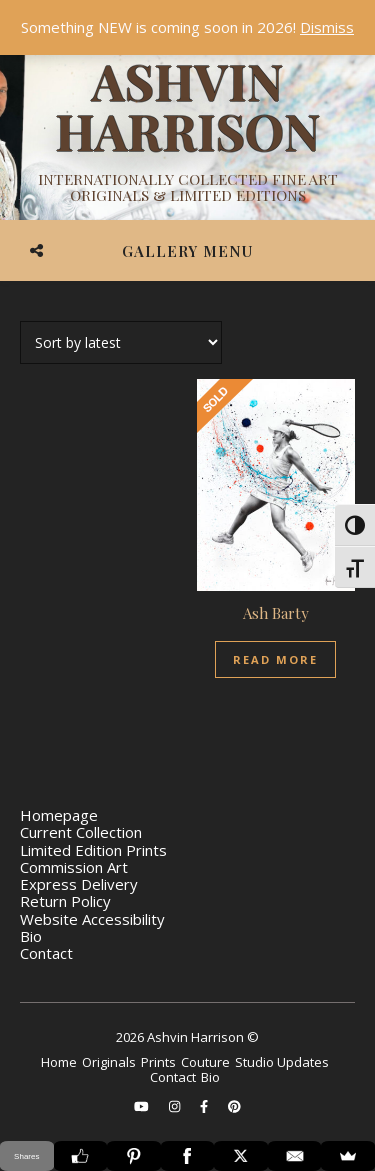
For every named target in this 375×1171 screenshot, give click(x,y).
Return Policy (65, 901)
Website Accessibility (92, 919)
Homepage (59, 815)
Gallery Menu (187, 251)
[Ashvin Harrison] (187, 130)
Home (59, 1062)
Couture (205, 1062)
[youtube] (143, 1106)
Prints (158, 1062)
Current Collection (81, 832)
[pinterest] (234, 1106)
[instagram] (176, 1106)
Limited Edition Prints (93, 850)
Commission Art (74, 867)
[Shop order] (121, 342)
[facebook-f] (205, 1106)
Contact (46, 953)
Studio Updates (282, 1062)
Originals (109, 1062)
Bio (31, 936)
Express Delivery (79, 884)
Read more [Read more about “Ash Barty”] (275, 659)
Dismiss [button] (327, 27)
